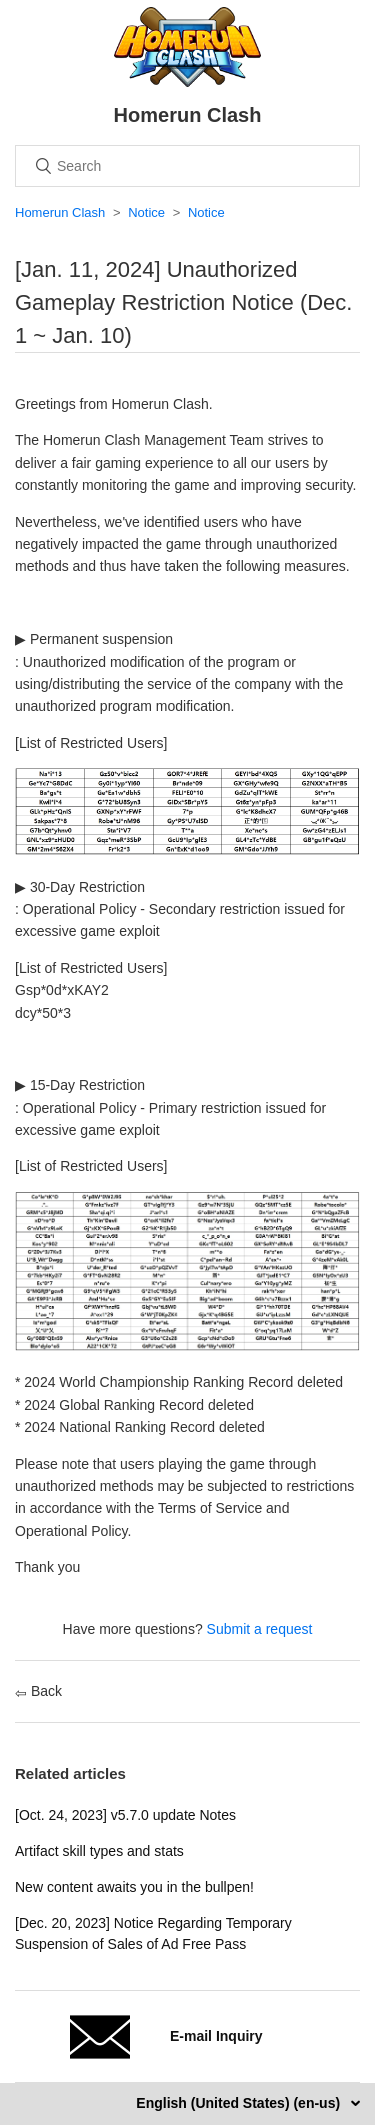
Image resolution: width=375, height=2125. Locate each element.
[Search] (187, 166)
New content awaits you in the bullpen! (134, 1887)
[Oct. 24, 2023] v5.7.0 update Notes (125, 1815)
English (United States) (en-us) (240, 2103)
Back (38, 1691)
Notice (146, 212)
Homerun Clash (60, 212)
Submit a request (260, 1629)
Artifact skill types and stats (99, 1851)
